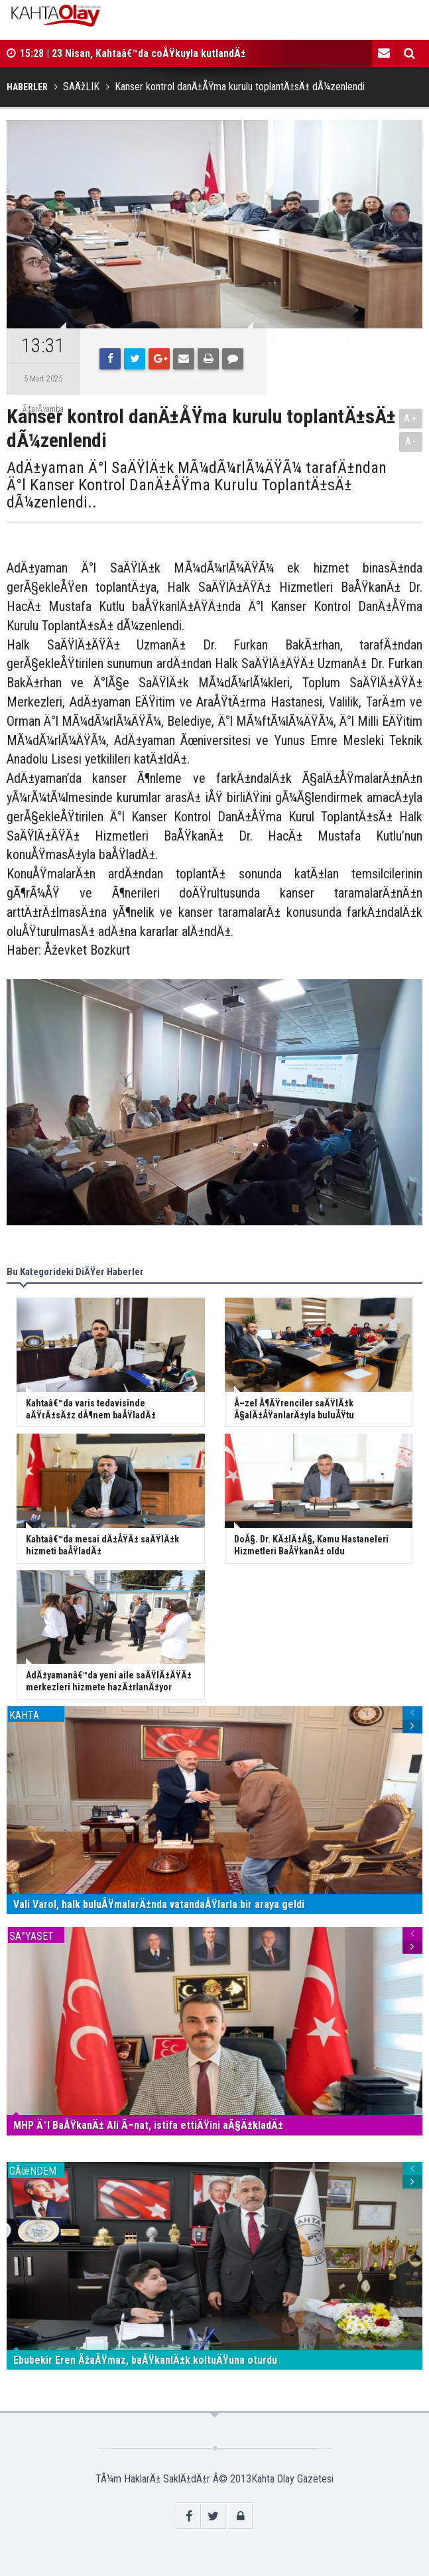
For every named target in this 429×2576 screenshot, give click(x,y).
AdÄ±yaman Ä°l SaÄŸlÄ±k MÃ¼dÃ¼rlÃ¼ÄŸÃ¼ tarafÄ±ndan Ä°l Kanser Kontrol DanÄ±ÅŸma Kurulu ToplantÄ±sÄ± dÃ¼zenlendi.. (197, 485)
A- (411, 441)
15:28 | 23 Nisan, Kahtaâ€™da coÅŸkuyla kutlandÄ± (133, 53)
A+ (411, 418)
